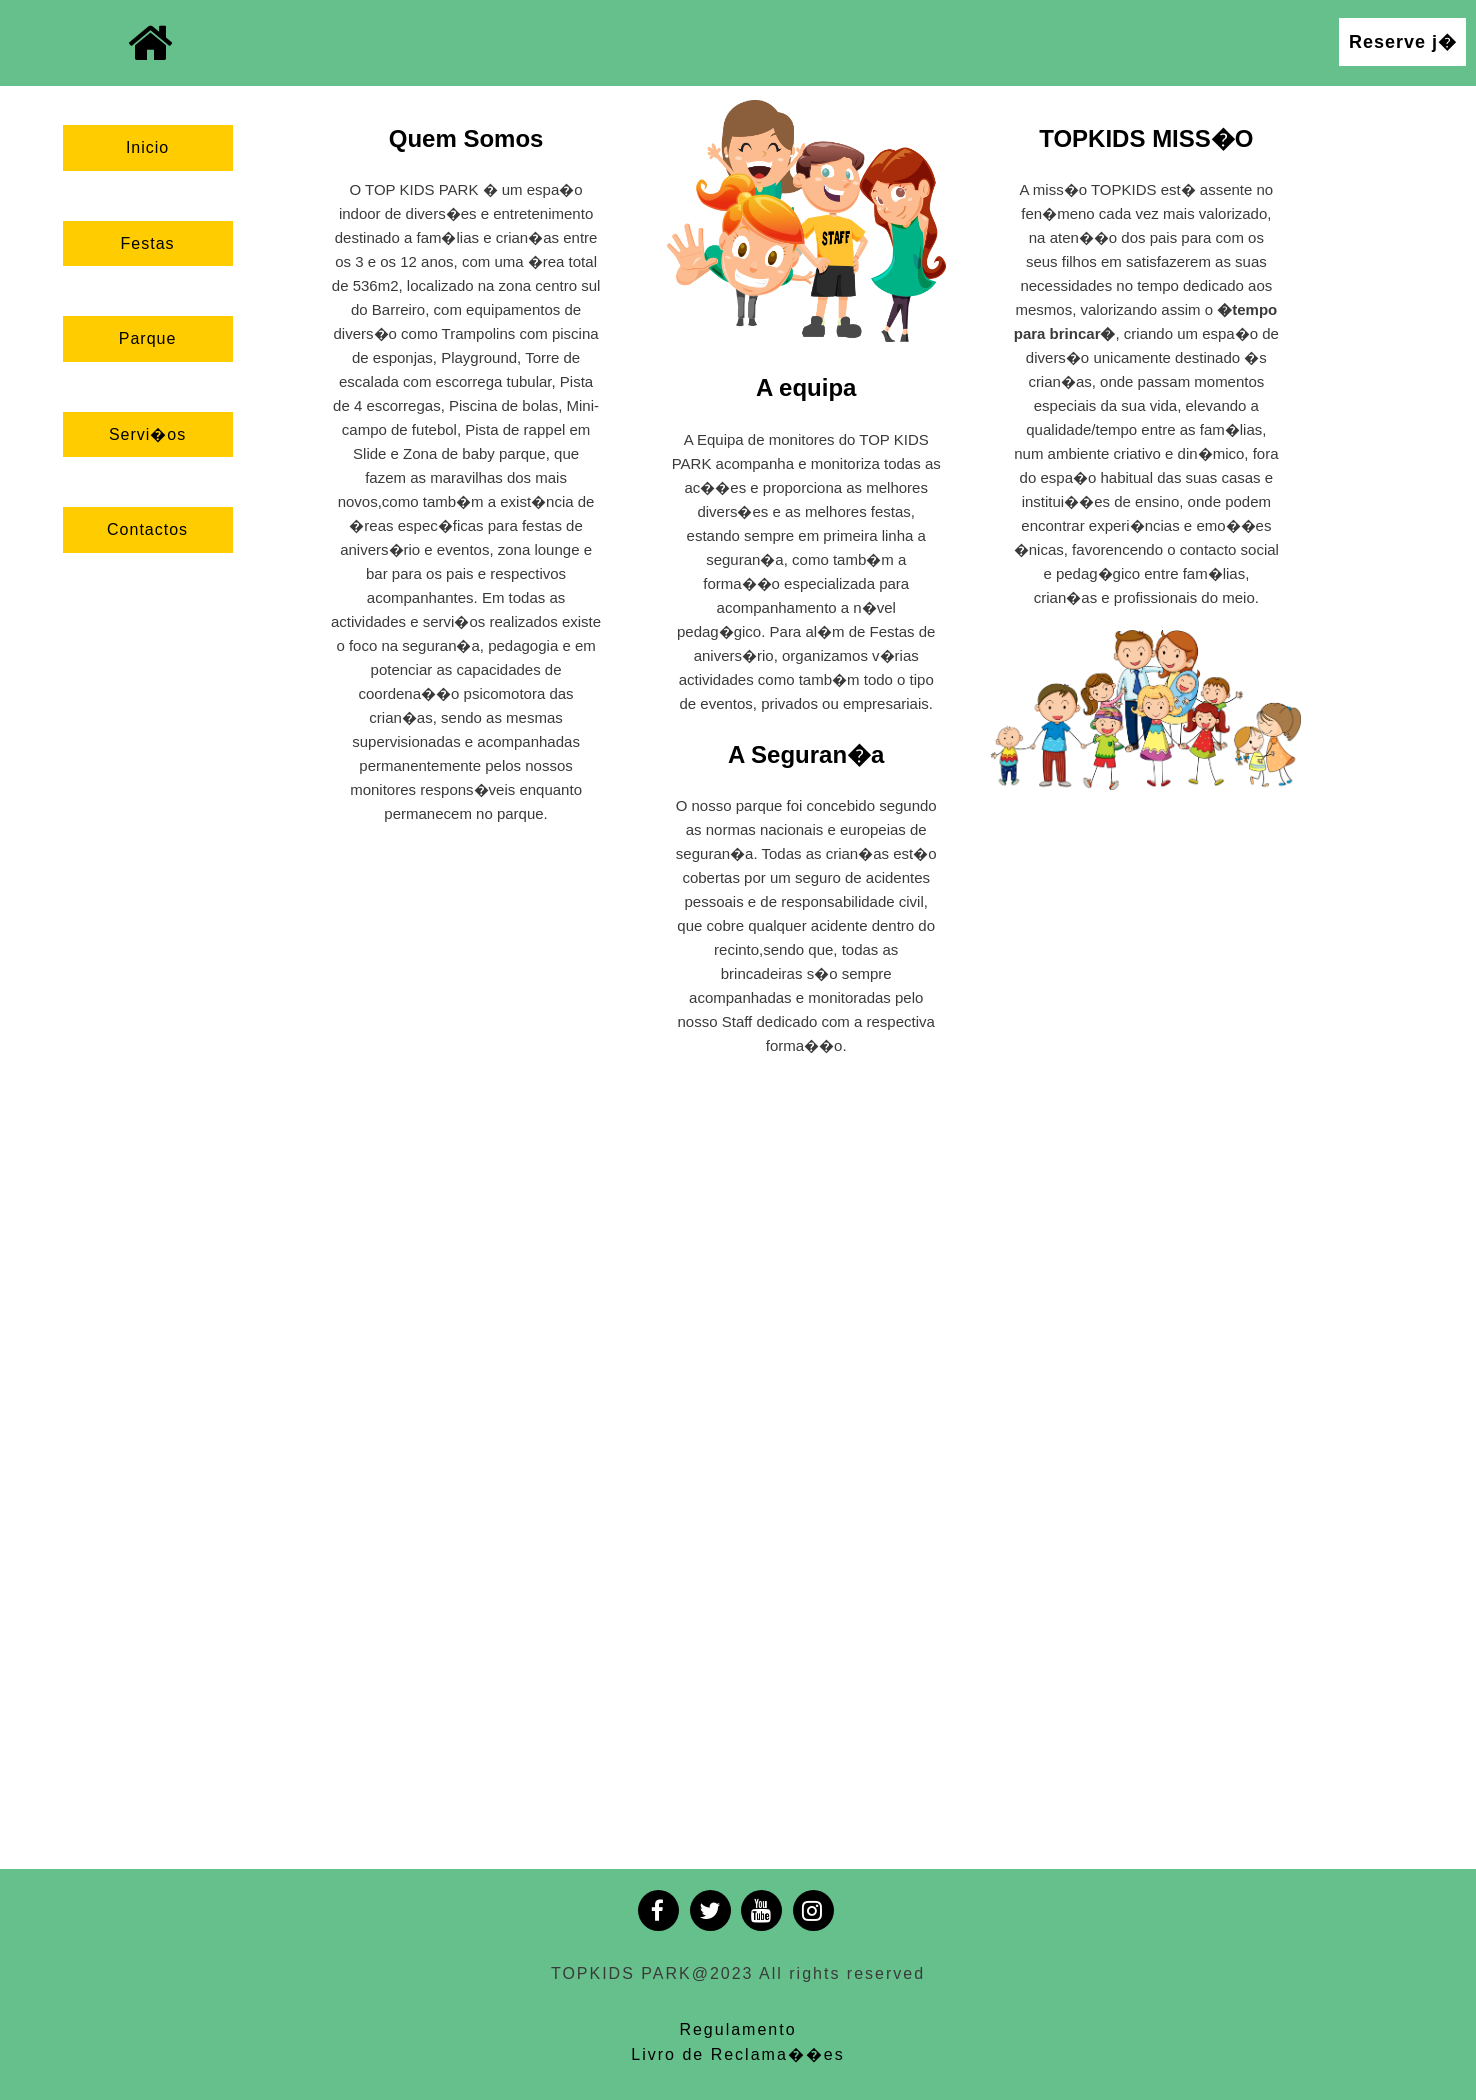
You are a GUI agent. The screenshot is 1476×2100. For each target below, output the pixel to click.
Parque (148, 338)
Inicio (147, 147)
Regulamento (737, 2029)
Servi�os (147, 434)
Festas (148, 243)
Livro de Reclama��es (737, 2054)
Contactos (147, 529)
